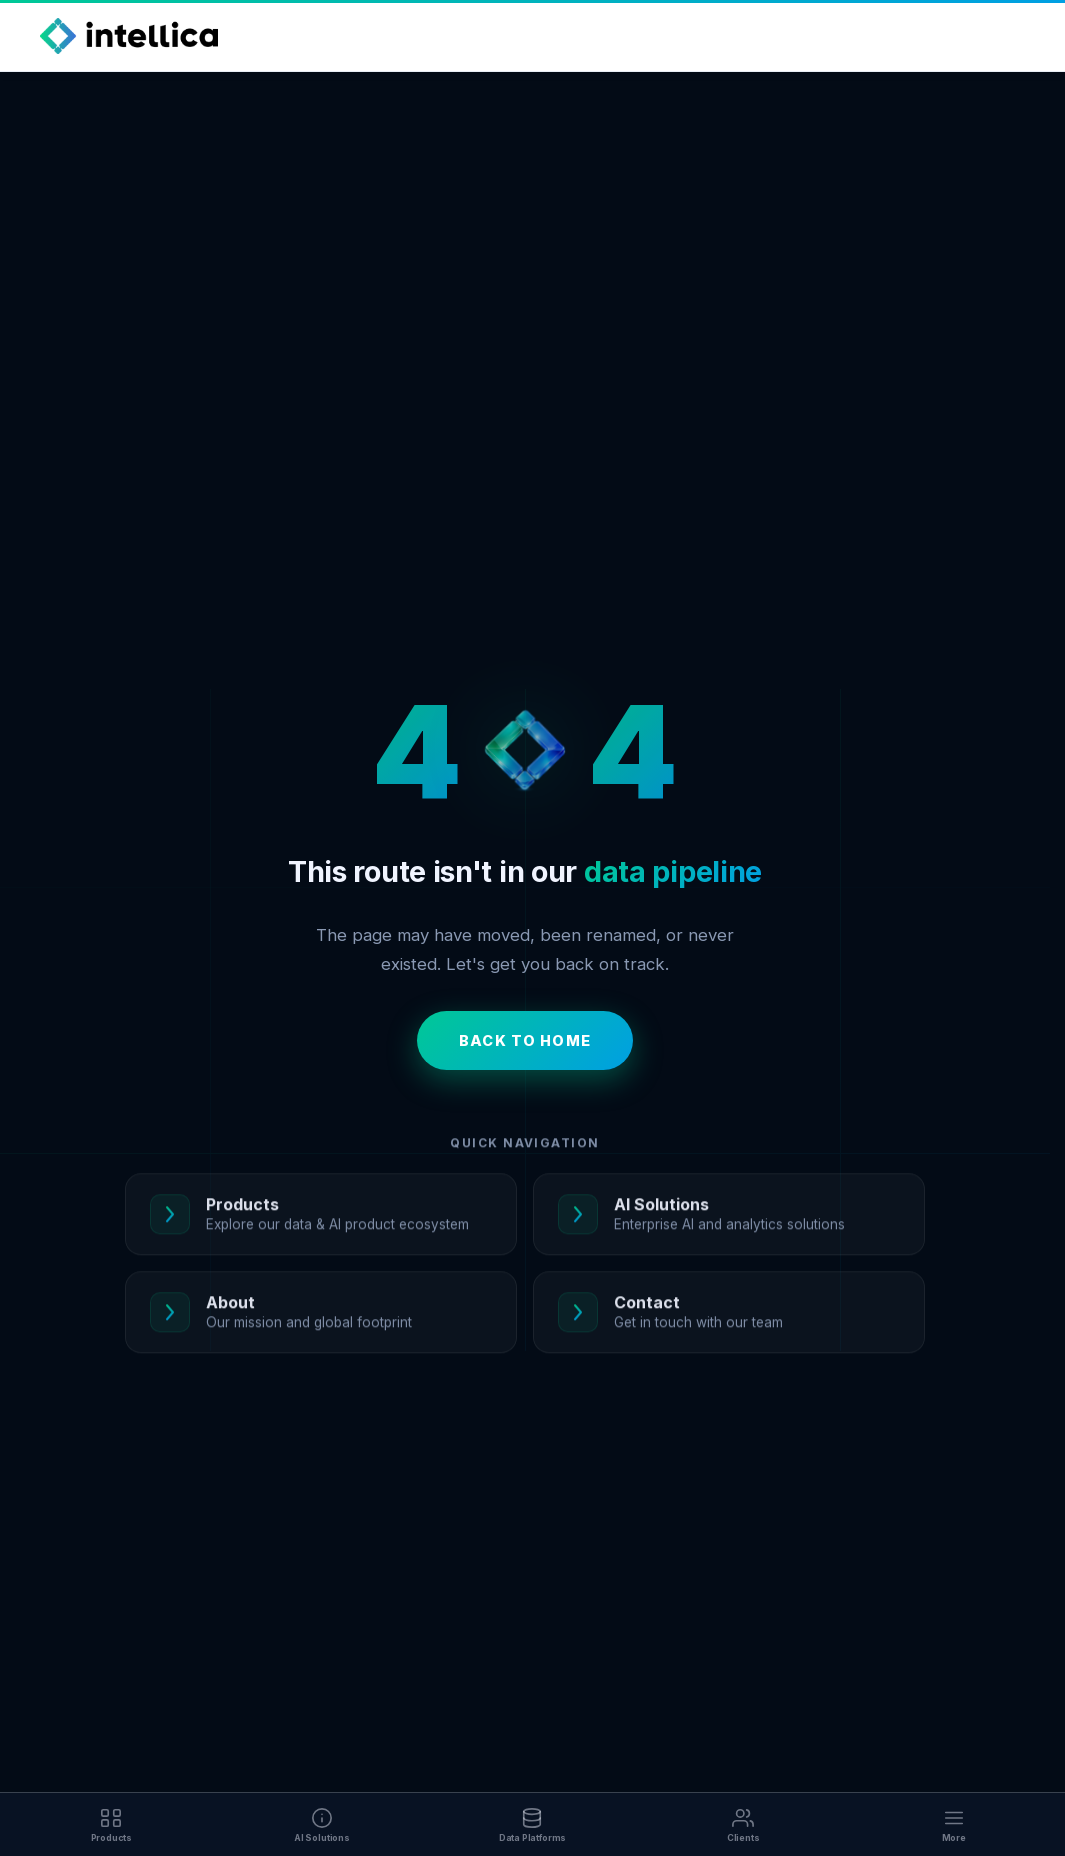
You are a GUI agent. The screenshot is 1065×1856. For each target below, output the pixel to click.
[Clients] (743, 1824)
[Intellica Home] (129, 36)
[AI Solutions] (322, 1824)
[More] (953, 1824)
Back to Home (525, 1040)
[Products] (111, 1824)
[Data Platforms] (532, 1824)
